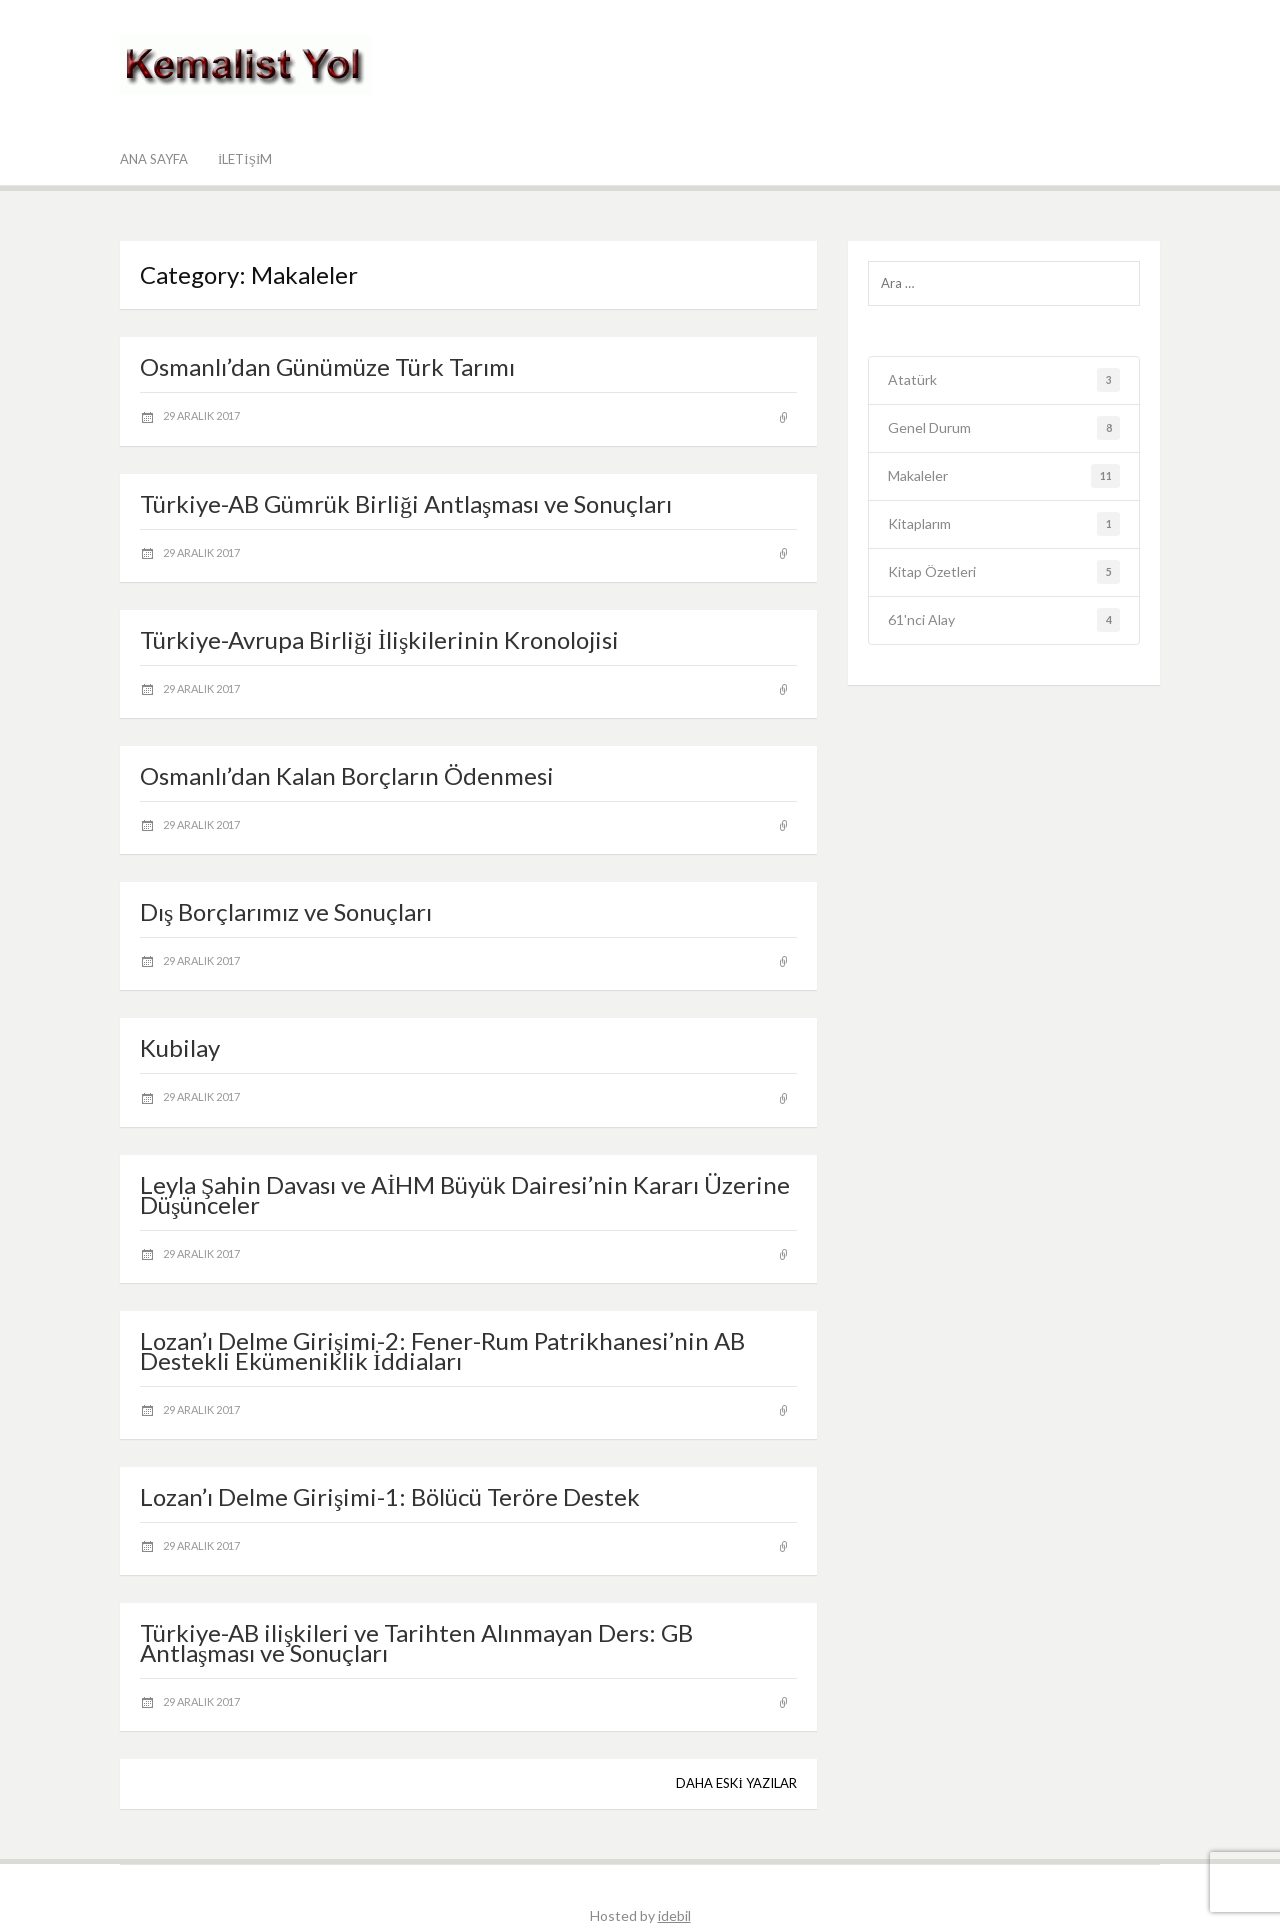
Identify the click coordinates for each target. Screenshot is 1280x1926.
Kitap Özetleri (1004, 572)
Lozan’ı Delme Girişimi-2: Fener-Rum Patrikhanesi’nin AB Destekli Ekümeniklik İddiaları (442, 1350)
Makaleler (1004, 476)
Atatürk (1004, 380)
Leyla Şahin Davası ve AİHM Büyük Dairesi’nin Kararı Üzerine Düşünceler (465, 1194)
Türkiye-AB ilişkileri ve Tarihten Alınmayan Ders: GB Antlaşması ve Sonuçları (416, 1642)
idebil (674, 1915)
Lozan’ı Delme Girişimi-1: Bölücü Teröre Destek (390, 1496)
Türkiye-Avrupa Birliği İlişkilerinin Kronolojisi (379, 639)
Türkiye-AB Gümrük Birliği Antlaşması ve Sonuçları (406, 503)
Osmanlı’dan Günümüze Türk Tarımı (327, 366)
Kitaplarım (1004, 524)
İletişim (245, 159)
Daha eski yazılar (736, 1783)
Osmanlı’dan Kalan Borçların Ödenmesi (347, 775)
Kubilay (180, 1047)
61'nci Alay (1004, 620)
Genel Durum (1004, 428)
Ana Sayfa (154, 159)
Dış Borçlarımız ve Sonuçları (286, 911)
